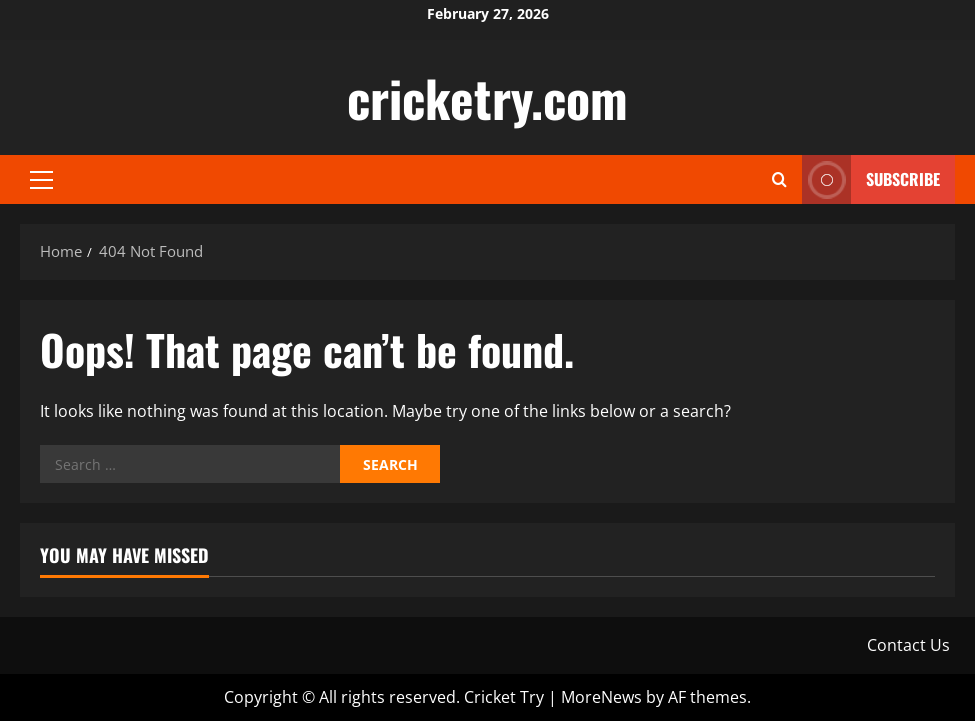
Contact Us (908, 645)
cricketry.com (487, 97)
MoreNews (601, 697)
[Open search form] (779, 179)
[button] (41, 180)
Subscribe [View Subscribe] (871, 179)
